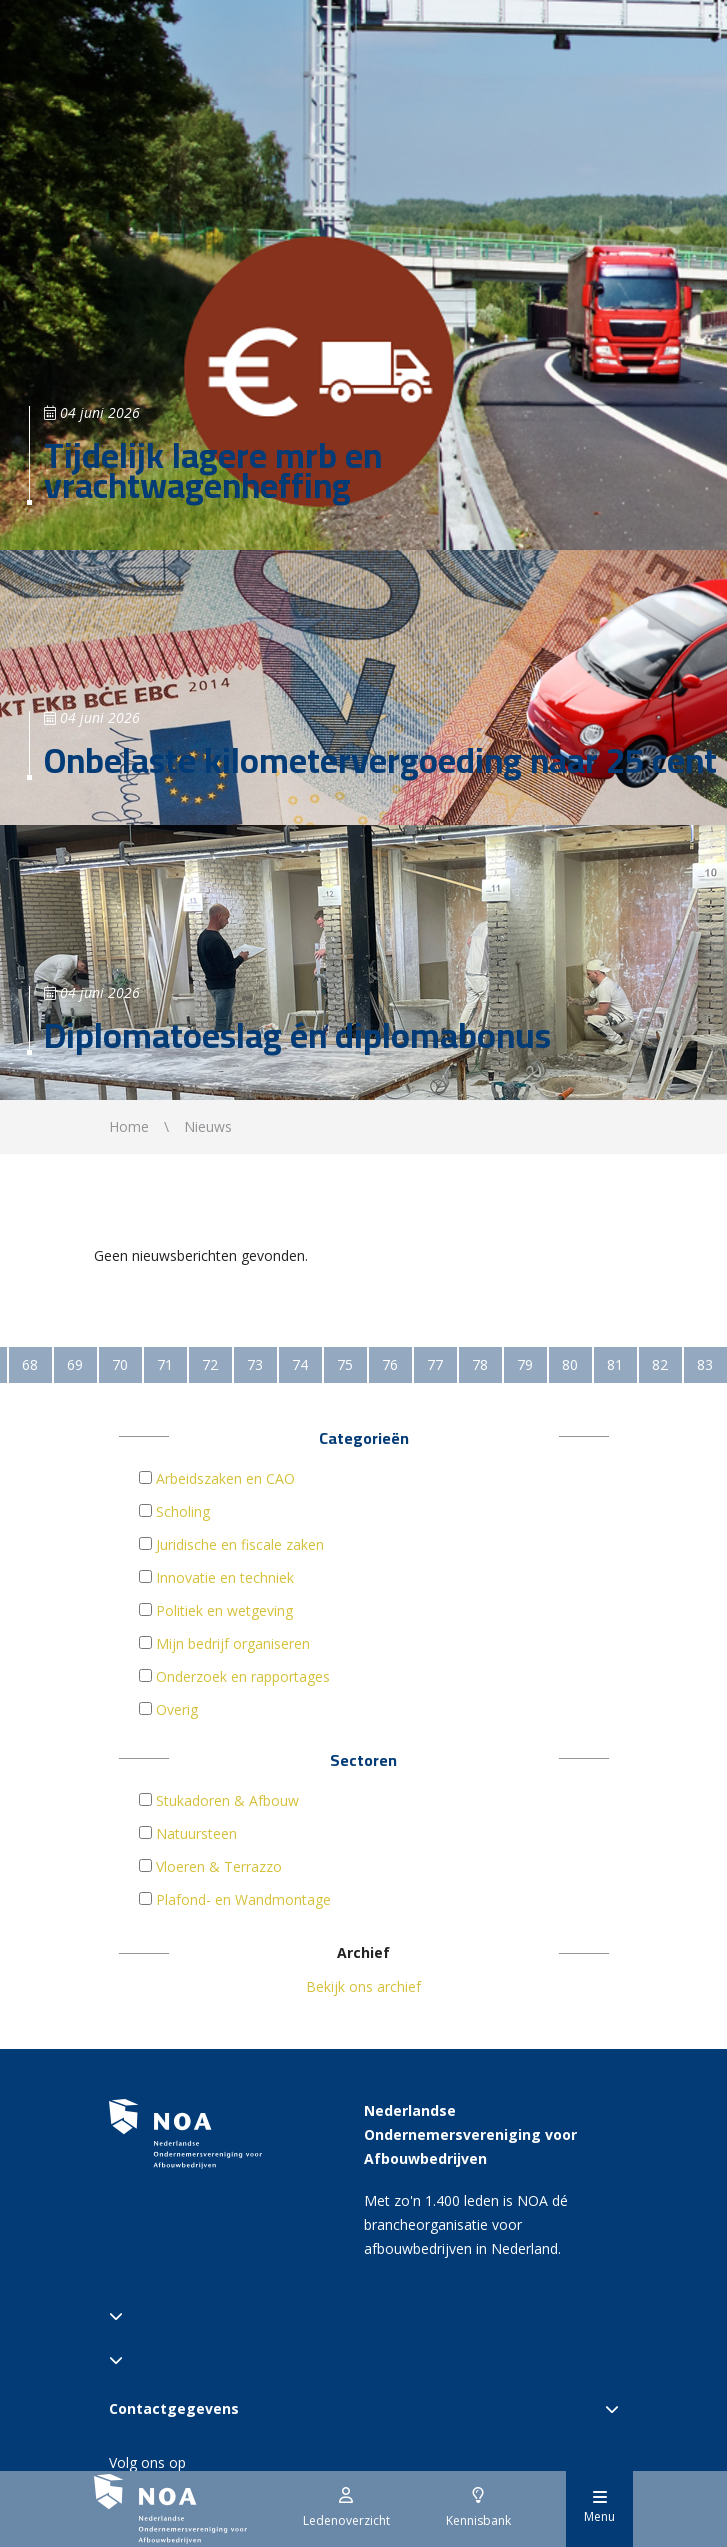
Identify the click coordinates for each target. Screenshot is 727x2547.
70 (120, 1364)
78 (480, 1364)
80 (570, 1364)
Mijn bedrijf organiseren (233, 1643)
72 (210, 1364)
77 (435, 1364)
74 (300, 1364)
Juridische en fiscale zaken (240, 1544)
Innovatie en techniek (225, 1577)
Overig (177, 1709)
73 (255, 1364)
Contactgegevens (364, 2408)
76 (390, 1364)
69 (75, 1364)
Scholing (183, 1511)
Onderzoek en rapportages (243, 1676)
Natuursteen (196, 1833)
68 (30, 1364)
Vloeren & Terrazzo (219, 1866)
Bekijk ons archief (363, 1986)
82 (660, 1364)
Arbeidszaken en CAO (225, 1478)
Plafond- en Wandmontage (243, 1899)
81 (615, 1364)
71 (165, 1364)
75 (345, 1364)
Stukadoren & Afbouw (227, 1800)
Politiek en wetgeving (224, 1610)
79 (525, 1364)
